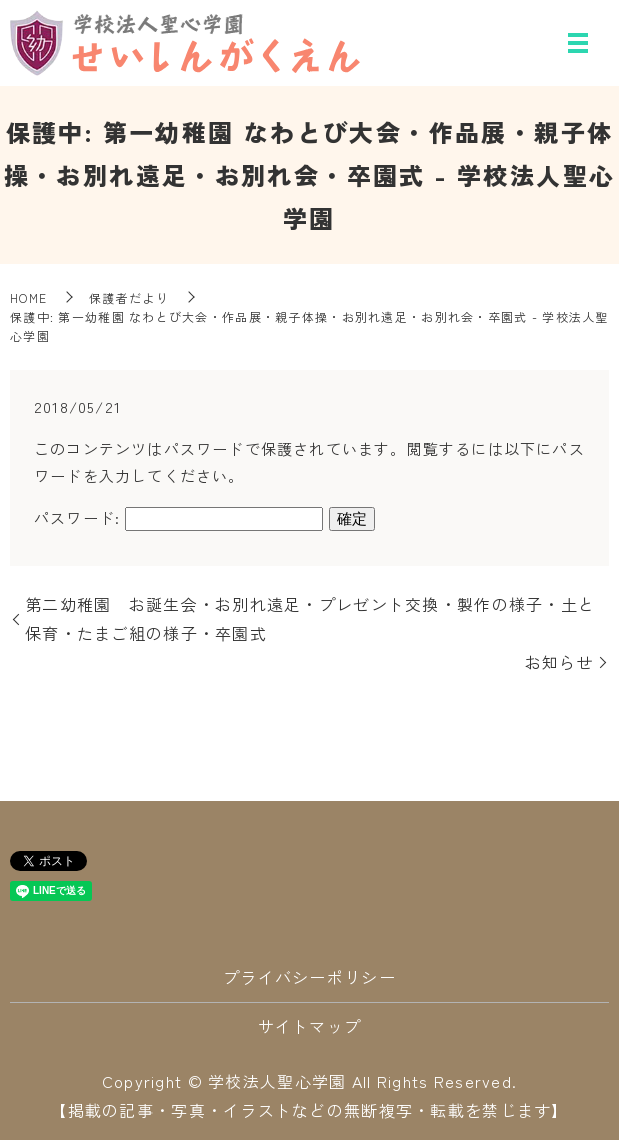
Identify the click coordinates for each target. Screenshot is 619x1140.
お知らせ (559, 662)
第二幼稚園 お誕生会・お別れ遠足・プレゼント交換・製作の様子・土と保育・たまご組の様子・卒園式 (310, 618)
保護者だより (129, 297)
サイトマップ (310, 1026)
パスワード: (178, 517)
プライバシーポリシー (309, 977)
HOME (28, 297)
